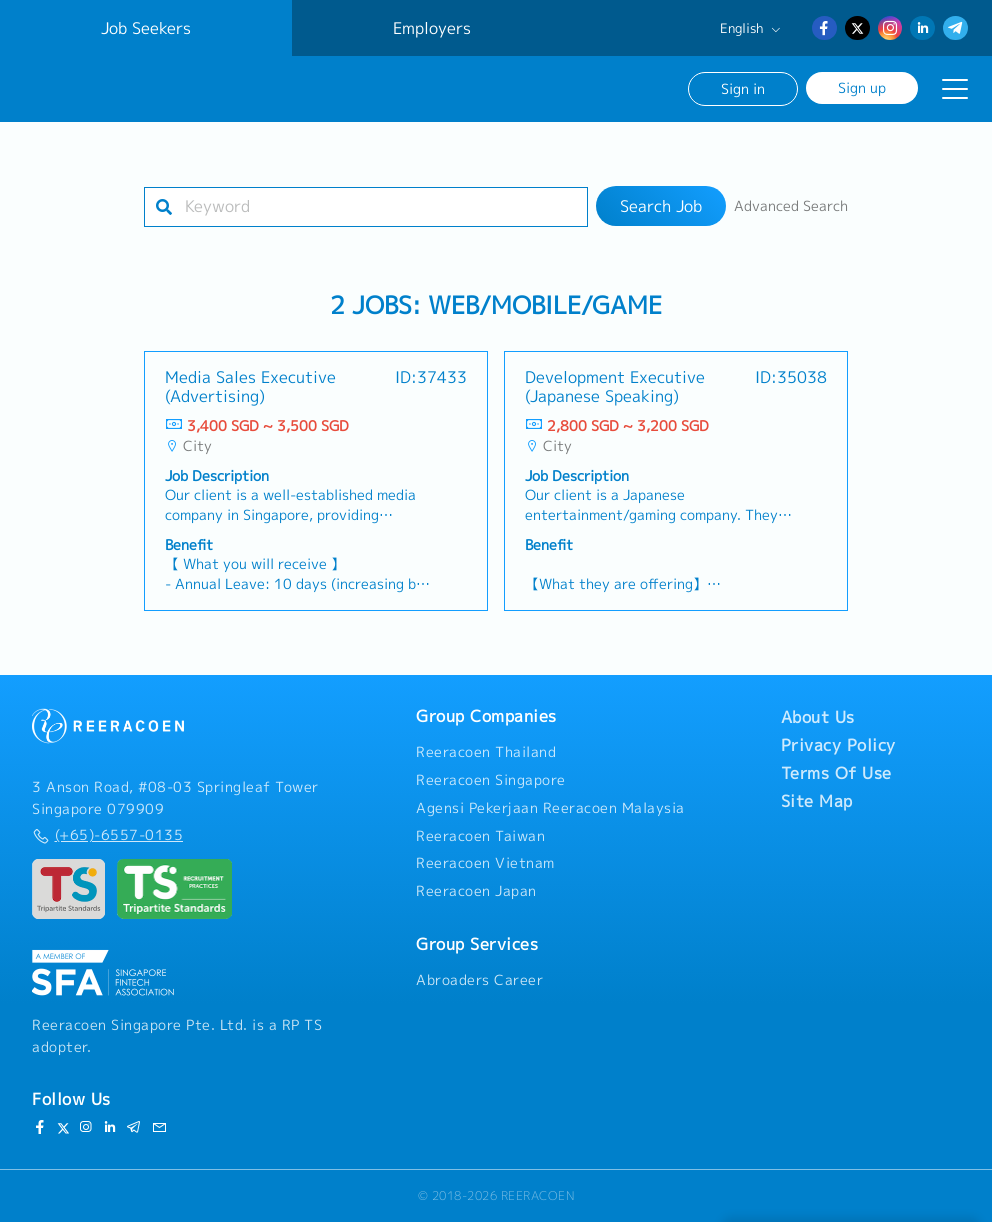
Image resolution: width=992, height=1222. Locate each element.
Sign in (743, 88)
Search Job (661, 206)
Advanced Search (791, 206)
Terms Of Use (836, 773)
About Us (818, 717)
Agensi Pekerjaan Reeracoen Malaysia (550, 808)
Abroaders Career (479, 980)
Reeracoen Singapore (491, 780)
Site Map (817, 801)
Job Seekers (146, 28)
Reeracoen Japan (476, 891)
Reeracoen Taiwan (480, 836)
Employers (432, 28)
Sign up (862, 87)
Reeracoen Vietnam (485, 863)
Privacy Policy (838, 745)
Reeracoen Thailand (486, 752)
